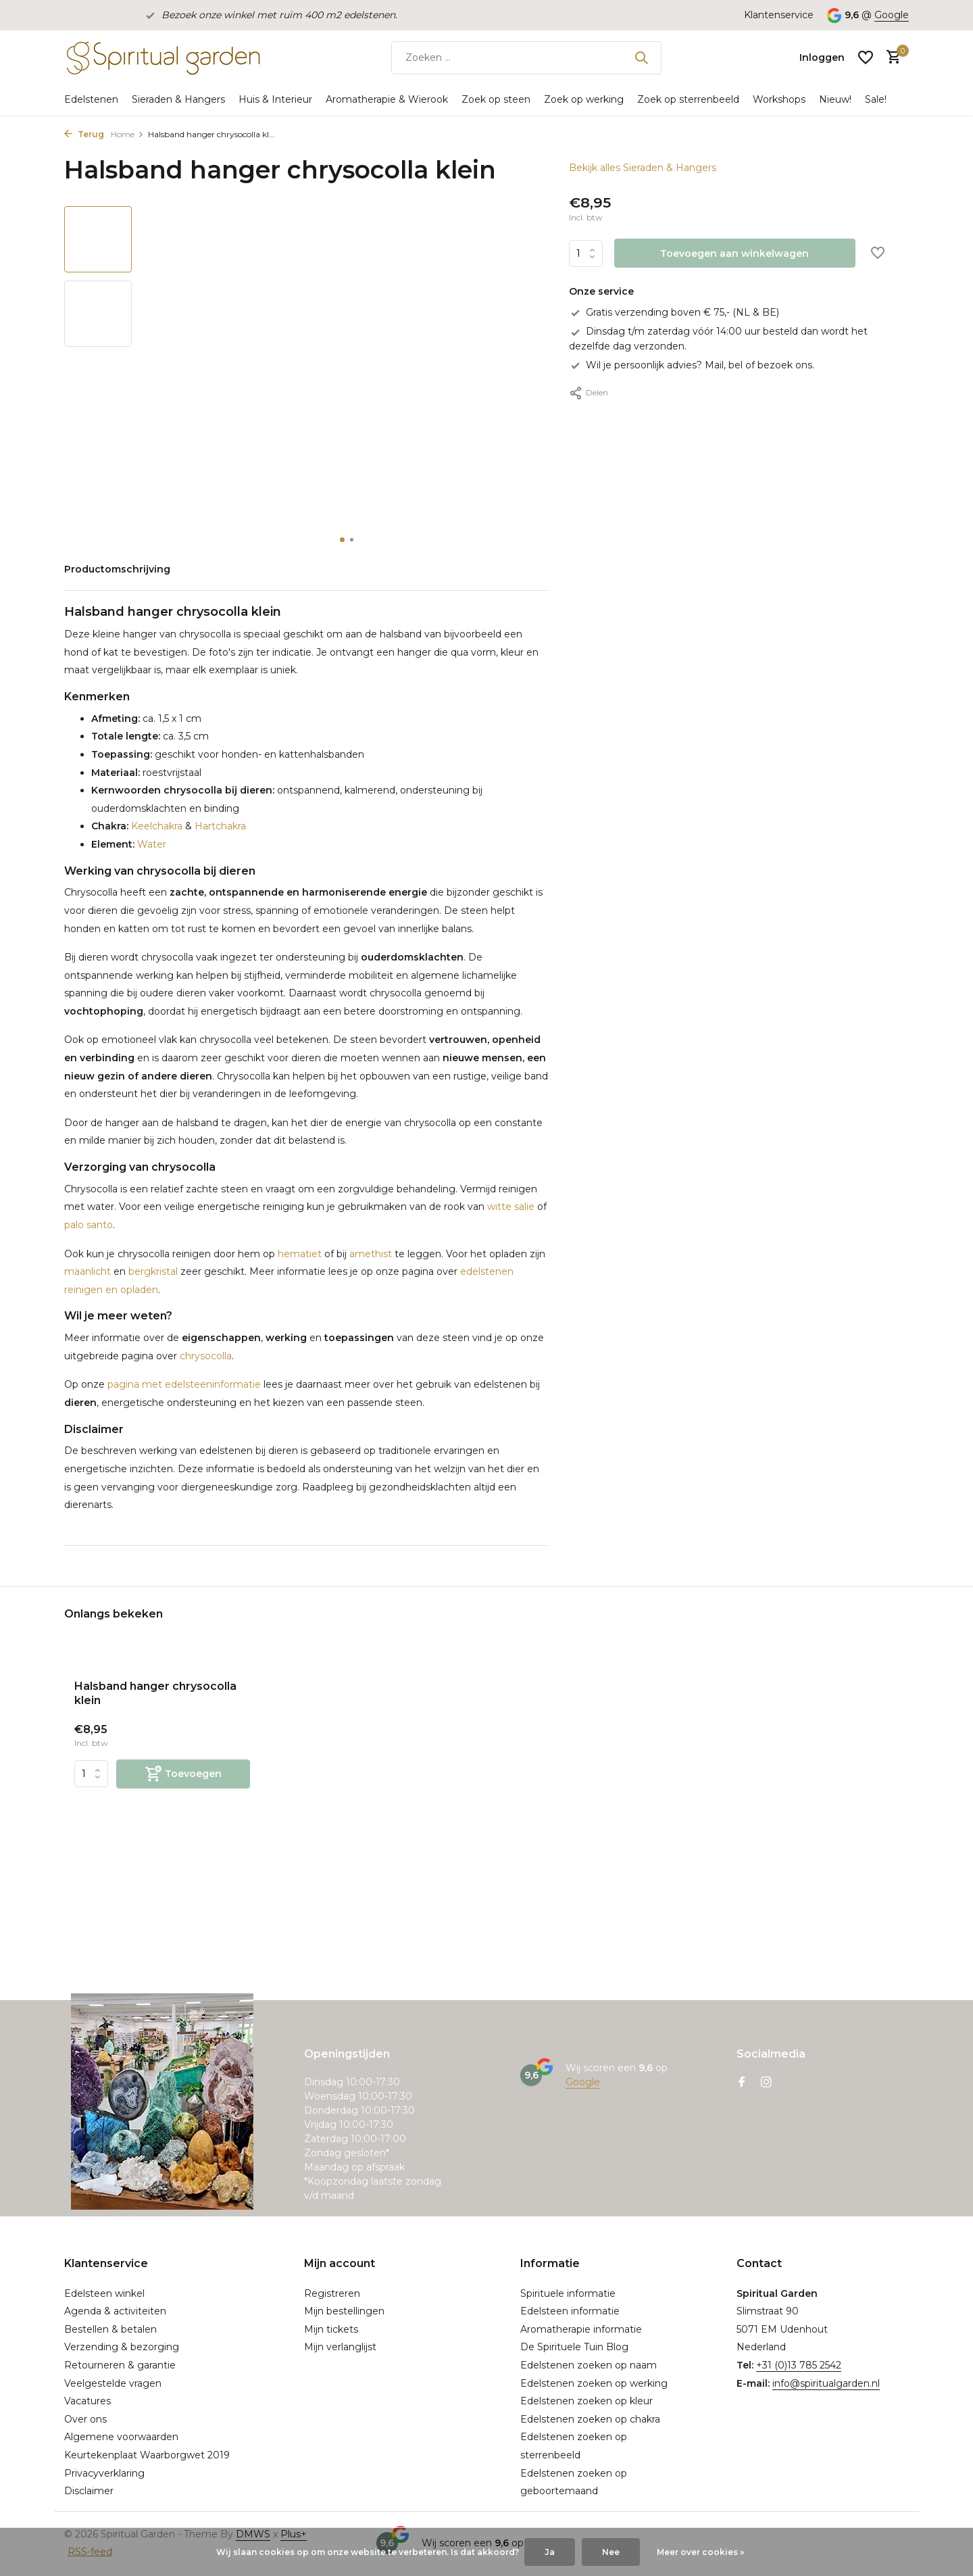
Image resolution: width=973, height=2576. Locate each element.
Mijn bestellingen (344, 2311)
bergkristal (153, 1271)
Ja (550, 2552)
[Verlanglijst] (865, 57)
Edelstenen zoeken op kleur (586, 2401)
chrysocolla (206, 1356)
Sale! (876, 99)
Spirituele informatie (568, 2293)
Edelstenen (91, 99)
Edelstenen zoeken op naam (588, 2365)
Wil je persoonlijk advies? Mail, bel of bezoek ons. (691, 365)
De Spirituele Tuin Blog (574, 2347)
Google (891, 15)
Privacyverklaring (104, 2473)
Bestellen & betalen (110, 2329)
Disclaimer (89, 2491)
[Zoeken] (526, 57)
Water (150, 844)
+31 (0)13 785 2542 (798, 2365)
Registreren (332, 2293)
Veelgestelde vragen (112, 2383)
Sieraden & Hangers (178, 99)
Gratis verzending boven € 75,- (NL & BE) (674, 312)
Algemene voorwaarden (121, 2437)
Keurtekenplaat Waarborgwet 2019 (147, 2455)
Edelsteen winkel (104, 2293)
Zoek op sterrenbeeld (688, 99)
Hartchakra (220, 826)
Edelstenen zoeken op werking (594, 2383)
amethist (370, 1254)
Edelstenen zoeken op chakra (590, 2419)
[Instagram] (766, 2083)
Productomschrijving (117, 569)
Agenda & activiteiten (115, 2311)
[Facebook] (742, 2083)
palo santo (88, 1225)
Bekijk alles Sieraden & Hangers (642, 168)
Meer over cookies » (700, 2552)
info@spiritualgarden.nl (826, 2383)
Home (127, 134)
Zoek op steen (495, 99)
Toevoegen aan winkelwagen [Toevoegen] (734, 253)
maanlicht (87, 1271)
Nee (611, 2552)
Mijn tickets (331, 2329)
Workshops (779, 99)
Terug (84, 134)
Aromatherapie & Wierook (387, 99)
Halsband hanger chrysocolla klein (155, 1693)
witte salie (510, 1206)
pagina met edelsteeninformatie (184, 1384)
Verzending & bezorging (121, 2347)
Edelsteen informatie (570, 2311)
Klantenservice (779, 15)
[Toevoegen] (183, 1774)
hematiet (300, 1254)
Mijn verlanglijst (340, 2347)
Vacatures (87, 2401)
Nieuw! (835, 99)
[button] (342, 539)
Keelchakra (155, 826)
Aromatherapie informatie (581, 2329)
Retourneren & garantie (120, 2365)
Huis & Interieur (275, 99)
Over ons (85, 2419)
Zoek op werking (584, 99)
